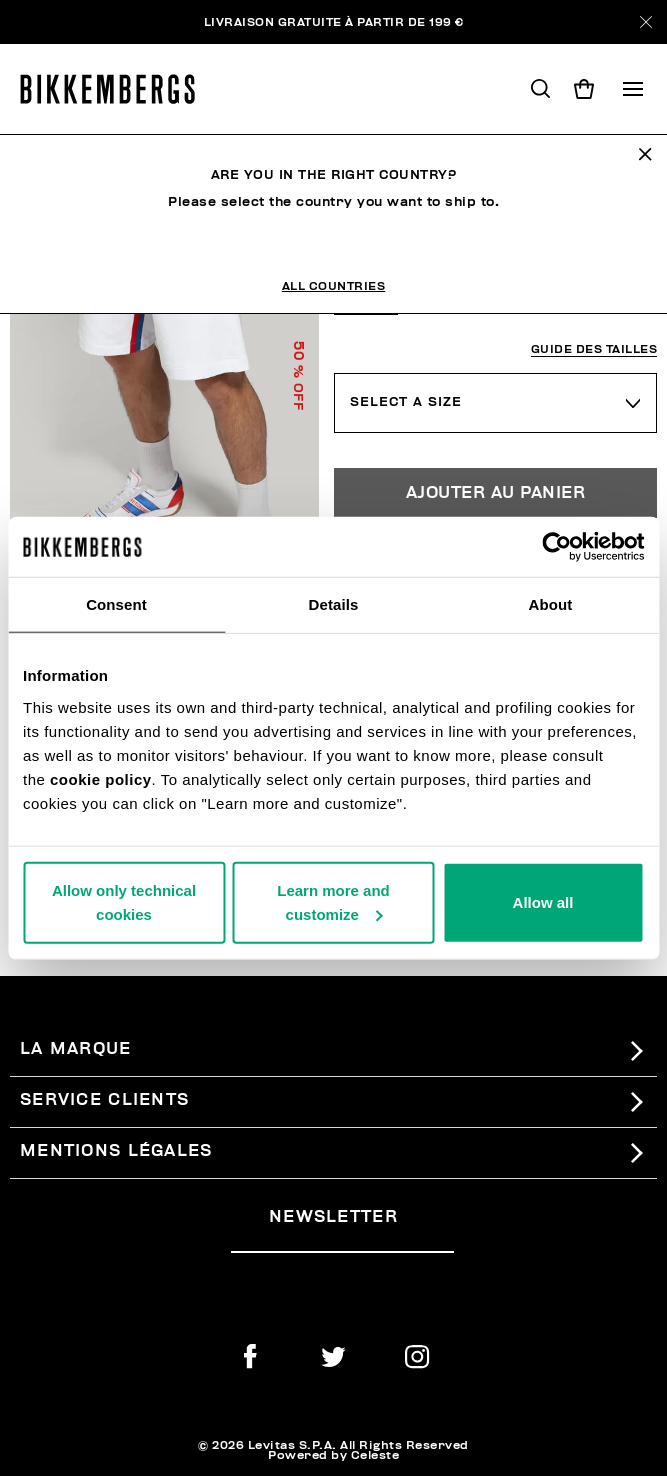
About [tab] (551, 604)
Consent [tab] (116, 604)
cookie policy (101, 778)
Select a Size (406, 402)
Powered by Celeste (333, 1455)
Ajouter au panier (496, 493)
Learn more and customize (333, 901)
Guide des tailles (594, 349)
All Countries (334, 286)
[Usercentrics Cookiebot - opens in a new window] (556, 547)
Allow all (543, 901)
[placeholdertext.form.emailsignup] (342, 1244)
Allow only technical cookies (124, 901)
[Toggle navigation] (633, 89)
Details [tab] (334, 604)
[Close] (646, 22)
